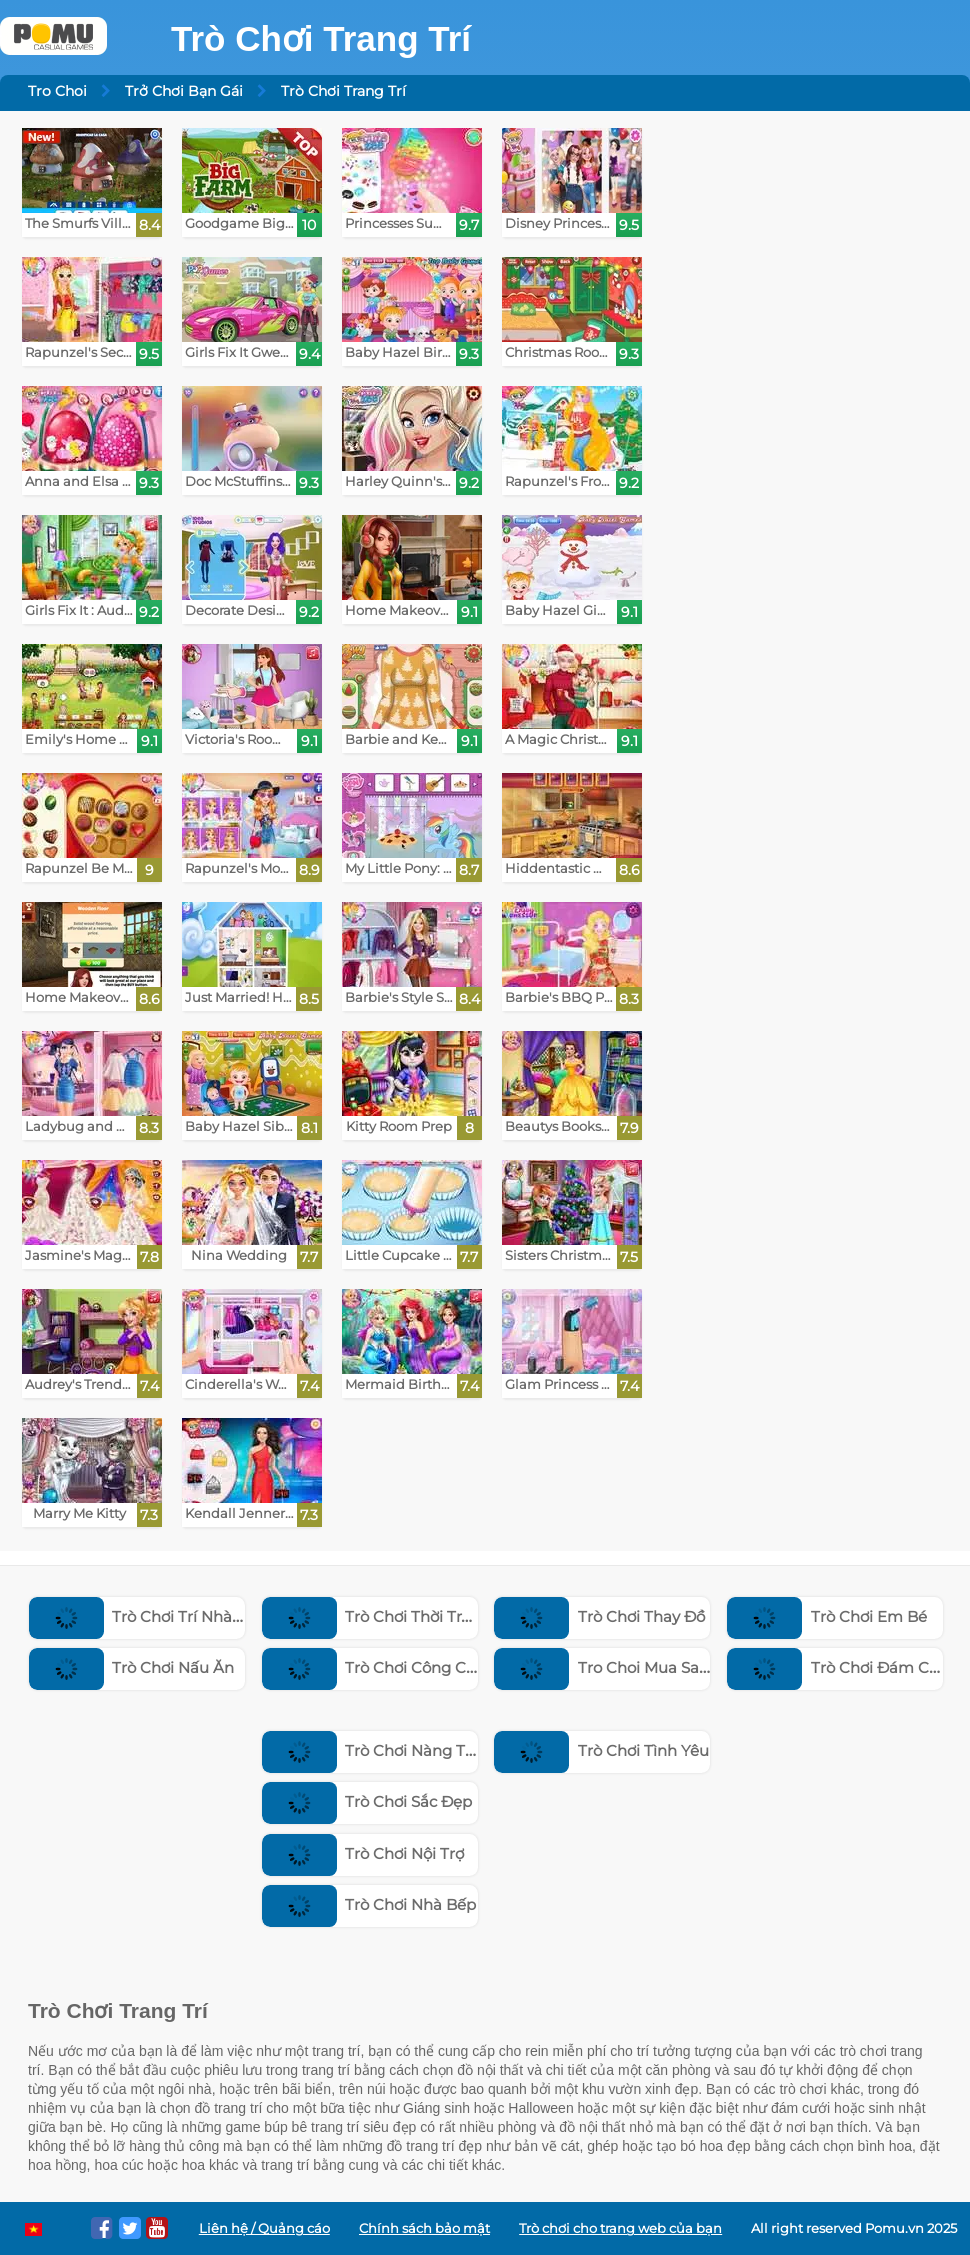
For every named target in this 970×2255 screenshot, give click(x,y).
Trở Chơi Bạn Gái (184, 91)
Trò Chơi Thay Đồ (599, 1616)
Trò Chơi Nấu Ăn (132, 1667)
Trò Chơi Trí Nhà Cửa (148, 1616)
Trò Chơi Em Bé (827, 1616)
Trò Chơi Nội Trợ (363, 1853)
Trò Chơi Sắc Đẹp (367, 1801)
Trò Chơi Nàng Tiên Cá (387, 1750)
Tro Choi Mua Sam (604, 1667)
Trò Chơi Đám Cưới (839, 1667)
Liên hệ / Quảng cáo (264, 2228)
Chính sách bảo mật (424, 2228)
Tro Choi (57, 91)
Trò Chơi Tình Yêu (601, 1750)
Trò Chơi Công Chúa (379, 1667)
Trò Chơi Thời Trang (376, 1616)
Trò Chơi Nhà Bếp (369, 1904)
